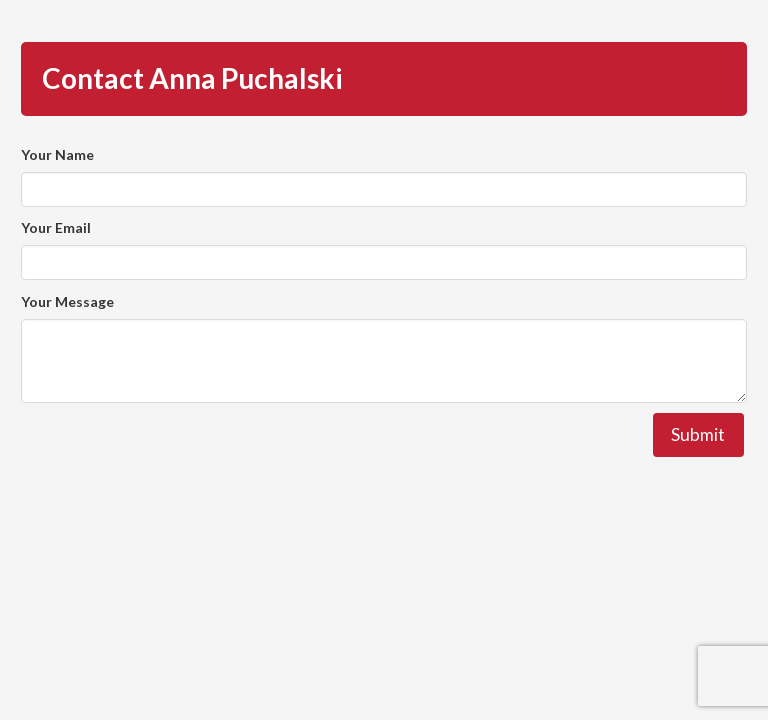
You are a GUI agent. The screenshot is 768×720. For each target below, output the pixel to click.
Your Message (67, 301)
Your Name (57, 154)
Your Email (56, 227)
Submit (698, 434)
